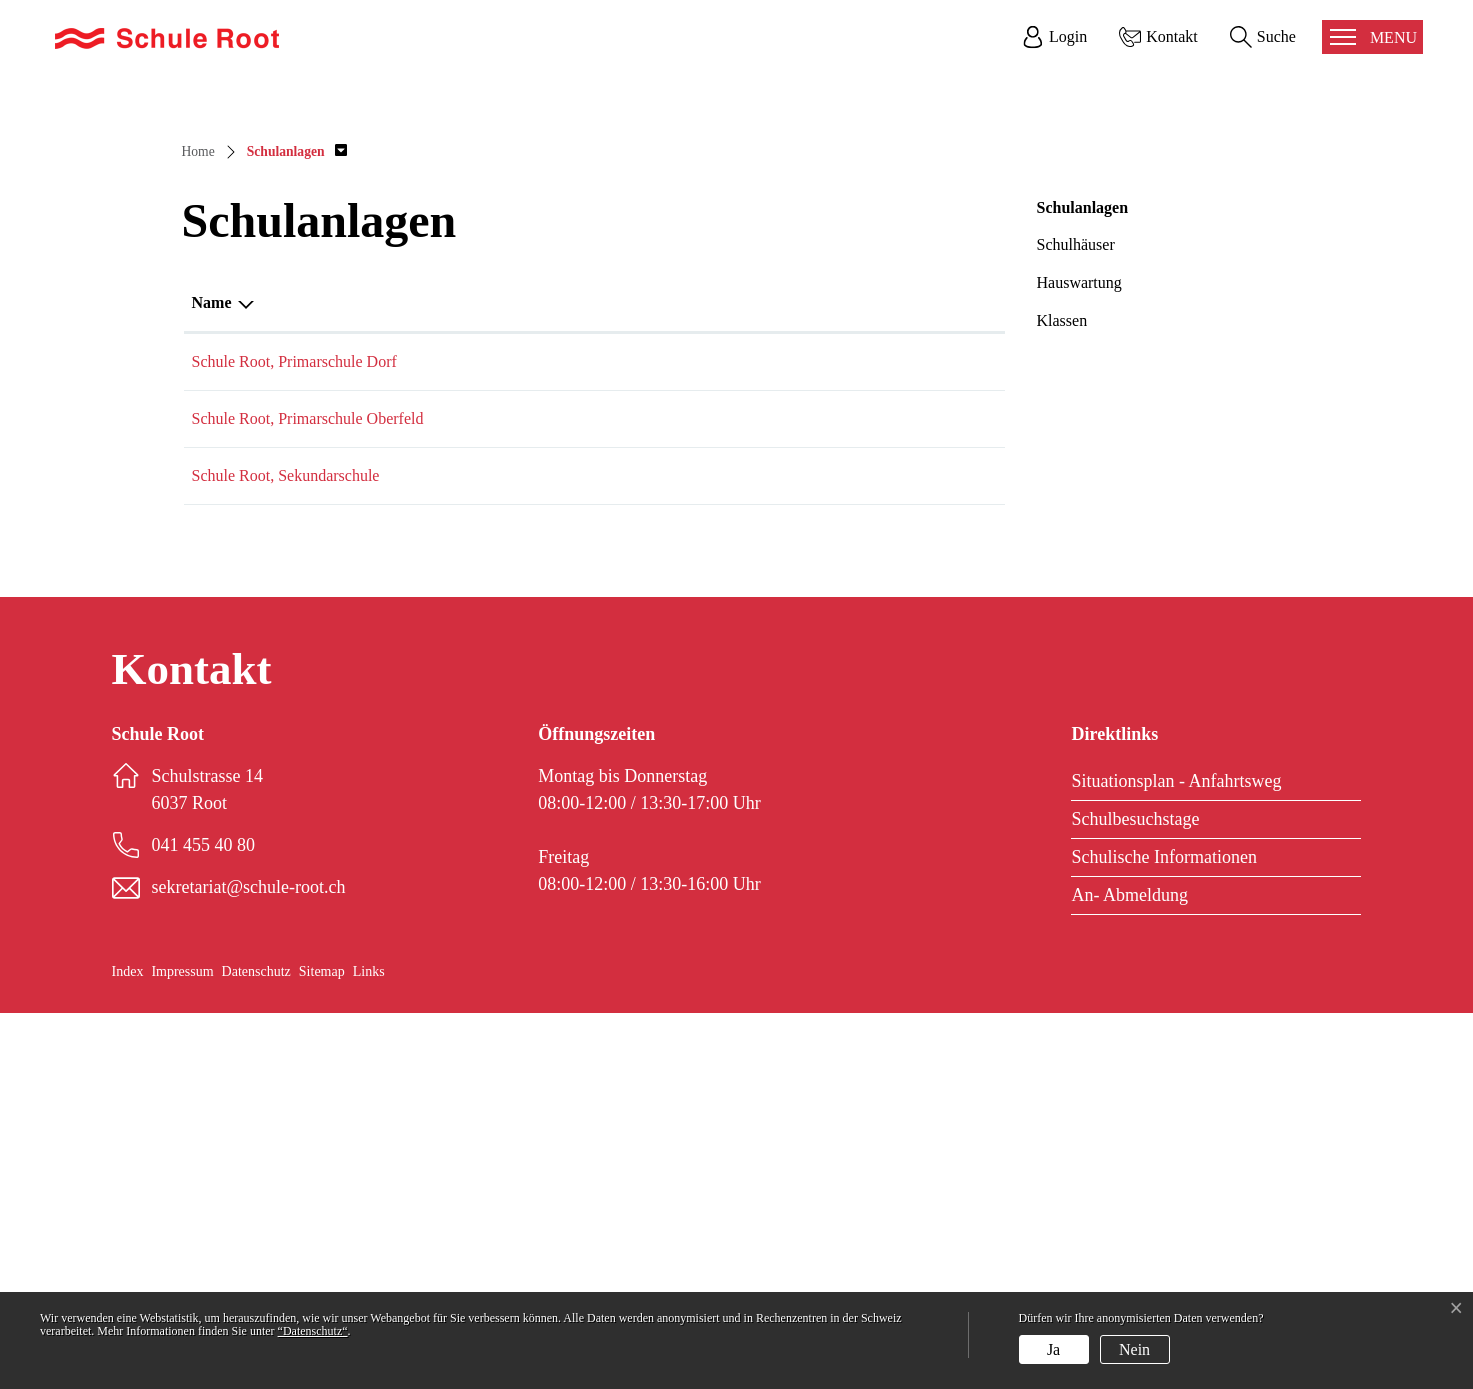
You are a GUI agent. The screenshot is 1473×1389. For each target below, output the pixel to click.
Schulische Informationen (1163, 1233)
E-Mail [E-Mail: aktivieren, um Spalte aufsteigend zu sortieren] (752, 678)
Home (198, 527)
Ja (1053, 1349)
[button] (297, 527)
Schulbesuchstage (1135, 1195)
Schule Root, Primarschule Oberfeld (308, 794)
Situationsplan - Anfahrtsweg (1176, 1157)
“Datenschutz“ (313, 1331)
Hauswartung (1079, 658)
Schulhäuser (1076, 620)
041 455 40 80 (611, 737)
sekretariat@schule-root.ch (814, 737)
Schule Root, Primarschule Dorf (294, 737)
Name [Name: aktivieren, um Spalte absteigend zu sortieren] (212, 678)
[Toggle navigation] (1372, 37)
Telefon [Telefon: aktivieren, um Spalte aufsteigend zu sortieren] (590, 678)
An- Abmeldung (1129, 1271)
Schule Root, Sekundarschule (286, 851)
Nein (1134, 1349)
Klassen (1062, 696)
